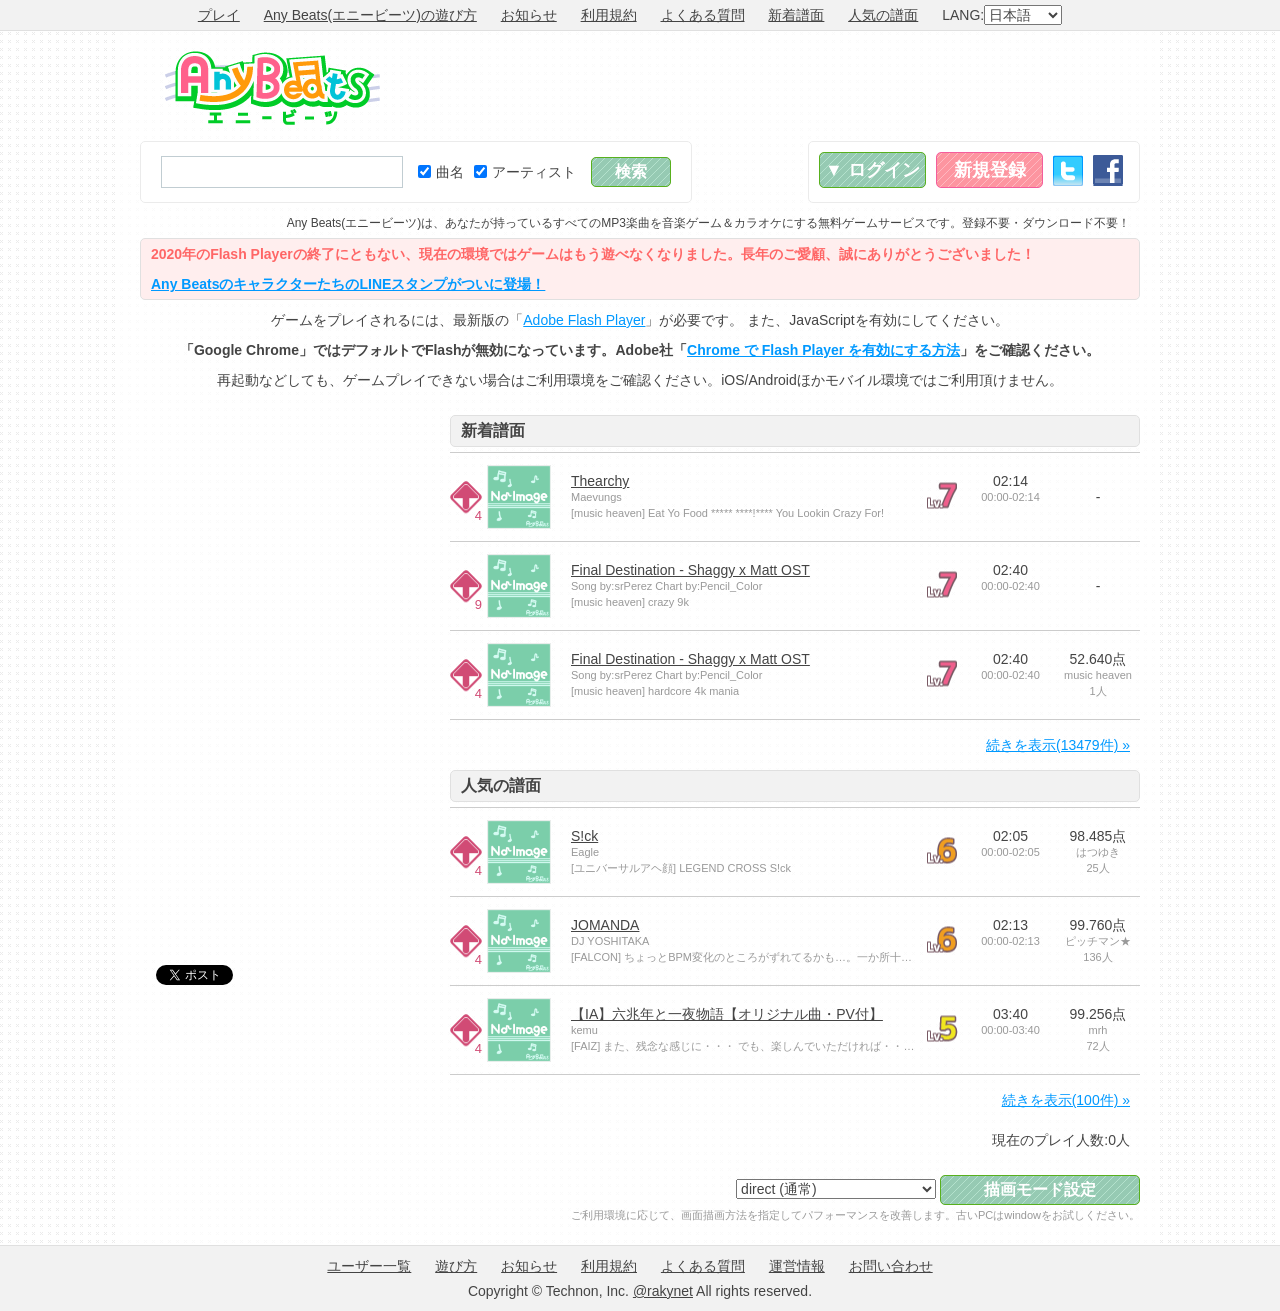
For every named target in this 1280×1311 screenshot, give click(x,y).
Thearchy (600, 481)
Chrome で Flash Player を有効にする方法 (823, 350)
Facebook (1108, 170)
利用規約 (609, 15)
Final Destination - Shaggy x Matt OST (690, 570)
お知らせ (529, 15)
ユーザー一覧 (369, 1266)
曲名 (441, 172)
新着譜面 (796, 15)
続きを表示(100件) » (1066, 1100)
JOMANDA (605, 925)
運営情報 (797, 1266)
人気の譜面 (883, 15)
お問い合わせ (891, 1266)
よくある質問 (703, 15)
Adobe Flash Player (584, 320)
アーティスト (525, 172)
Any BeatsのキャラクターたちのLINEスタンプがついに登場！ (348, 284)
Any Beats (272, 88)
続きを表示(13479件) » (1058, 745)
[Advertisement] (776, 86)
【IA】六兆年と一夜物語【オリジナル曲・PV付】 (727, 1014)
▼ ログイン (872, 170)
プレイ (219, 15)
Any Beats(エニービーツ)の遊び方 (370, 15)
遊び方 (456, 1266)
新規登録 (990, 170)
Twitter (1068, 170)
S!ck (584, 836)
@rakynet (663, 1291)
